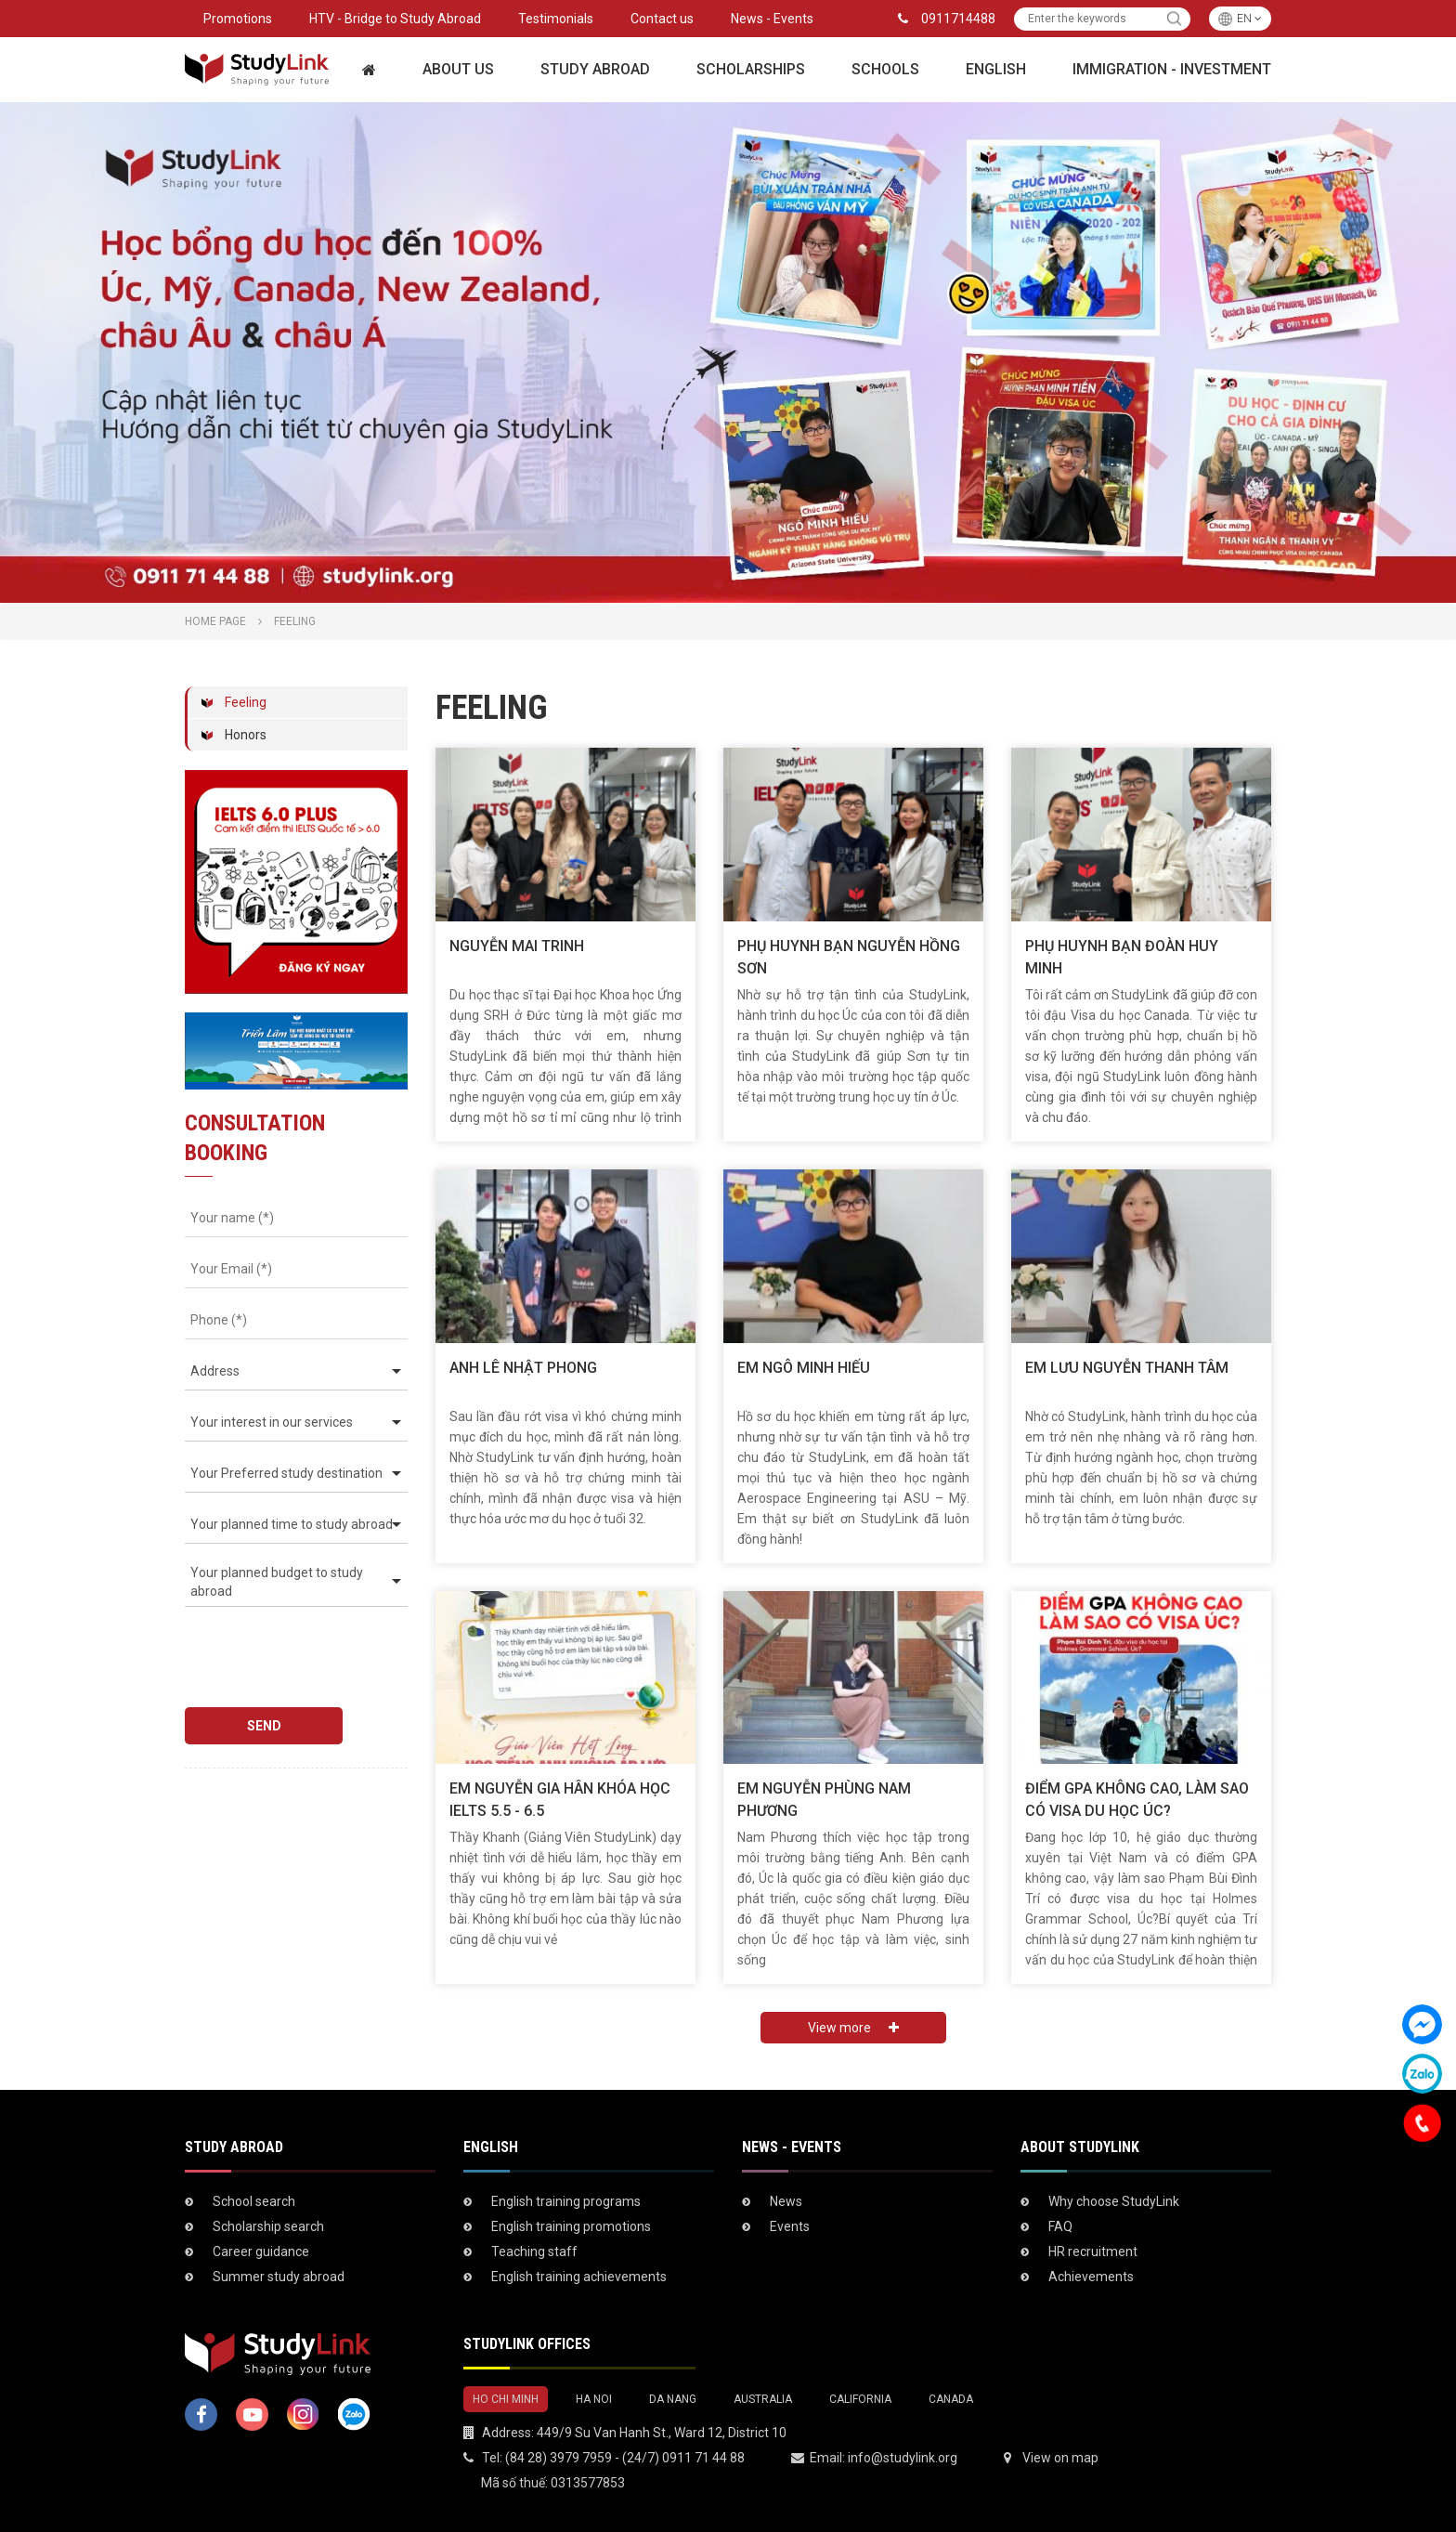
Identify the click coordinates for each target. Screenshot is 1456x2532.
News (786, 2201)
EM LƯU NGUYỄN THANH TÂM (1126, 1368)
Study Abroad (595, 69)
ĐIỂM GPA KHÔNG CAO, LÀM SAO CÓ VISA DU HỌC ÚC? (1137, 1800)
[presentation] (290, 1648)
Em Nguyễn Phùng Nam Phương (824, 1800)
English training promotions (571, 2226)
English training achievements (579, 2276)
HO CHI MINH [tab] (506, 2399)
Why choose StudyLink (1113, 2201)
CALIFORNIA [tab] (860, 2399)
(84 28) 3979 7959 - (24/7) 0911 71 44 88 (625, 2457)
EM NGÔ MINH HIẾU (803, 1368)
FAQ (1060, 2226)
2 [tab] (737, 584)
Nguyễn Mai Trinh (516, 946)
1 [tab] (718, 584)
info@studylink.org (902, 2457)
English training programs (566, 2201)
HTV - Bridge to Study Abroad (395, 18)
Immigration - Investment (1171, 69)
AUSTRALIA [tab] (763, 2399)
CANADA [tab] (951, 2399)
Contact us (662, 18)
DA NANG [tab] (672, 2399)
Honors (245, 734)
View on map (1060, 2457)
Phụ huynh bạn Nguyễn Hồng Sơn (848, 957)
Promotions (237, 18)
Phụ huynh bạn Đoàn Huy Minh (1121, 957)
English (996, 69)
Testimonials (555, 18)
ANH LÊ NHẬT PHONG (523, 1368)
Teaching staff (534, 2251)
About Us (458, 69)
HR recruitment (1093, 2251)
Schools (885, 69)
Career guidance (261, 2251)
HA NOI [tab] (594, 2399)
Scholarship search (268, 2226)
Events (790, 2226)
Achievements (1091, 2276)
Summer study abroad (278, 2276)
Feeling (245, 702)
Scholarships (750, 69)
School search (254, 2201)
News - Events (772, 18)
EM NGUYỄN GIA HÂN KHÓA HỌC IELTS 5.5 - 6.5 (559, 1800)
